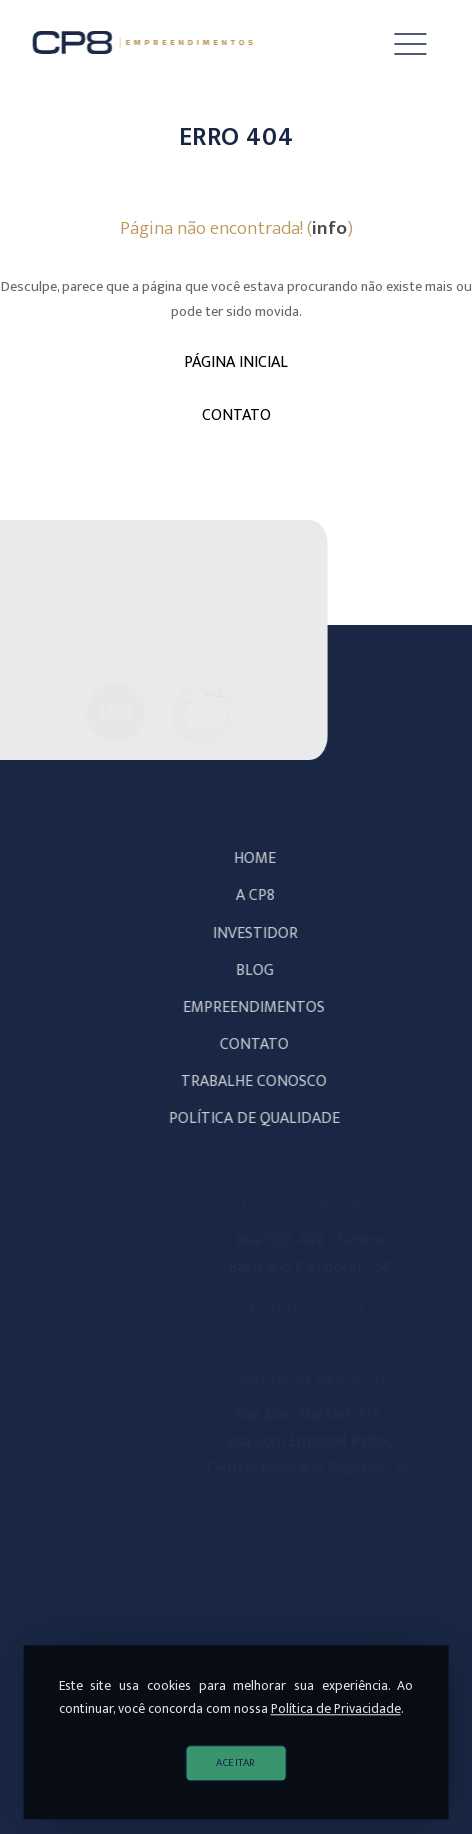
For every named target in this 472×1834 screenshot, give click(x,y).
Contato (262, 1044)
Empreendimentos (262, 1007)
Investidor (263, 933)
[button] (396, 45)
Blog (263, 970)
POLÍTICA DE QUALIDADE (262, 1118)
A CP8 (263, 895)
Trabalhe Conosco (262, 1081)
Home (263, 858)
